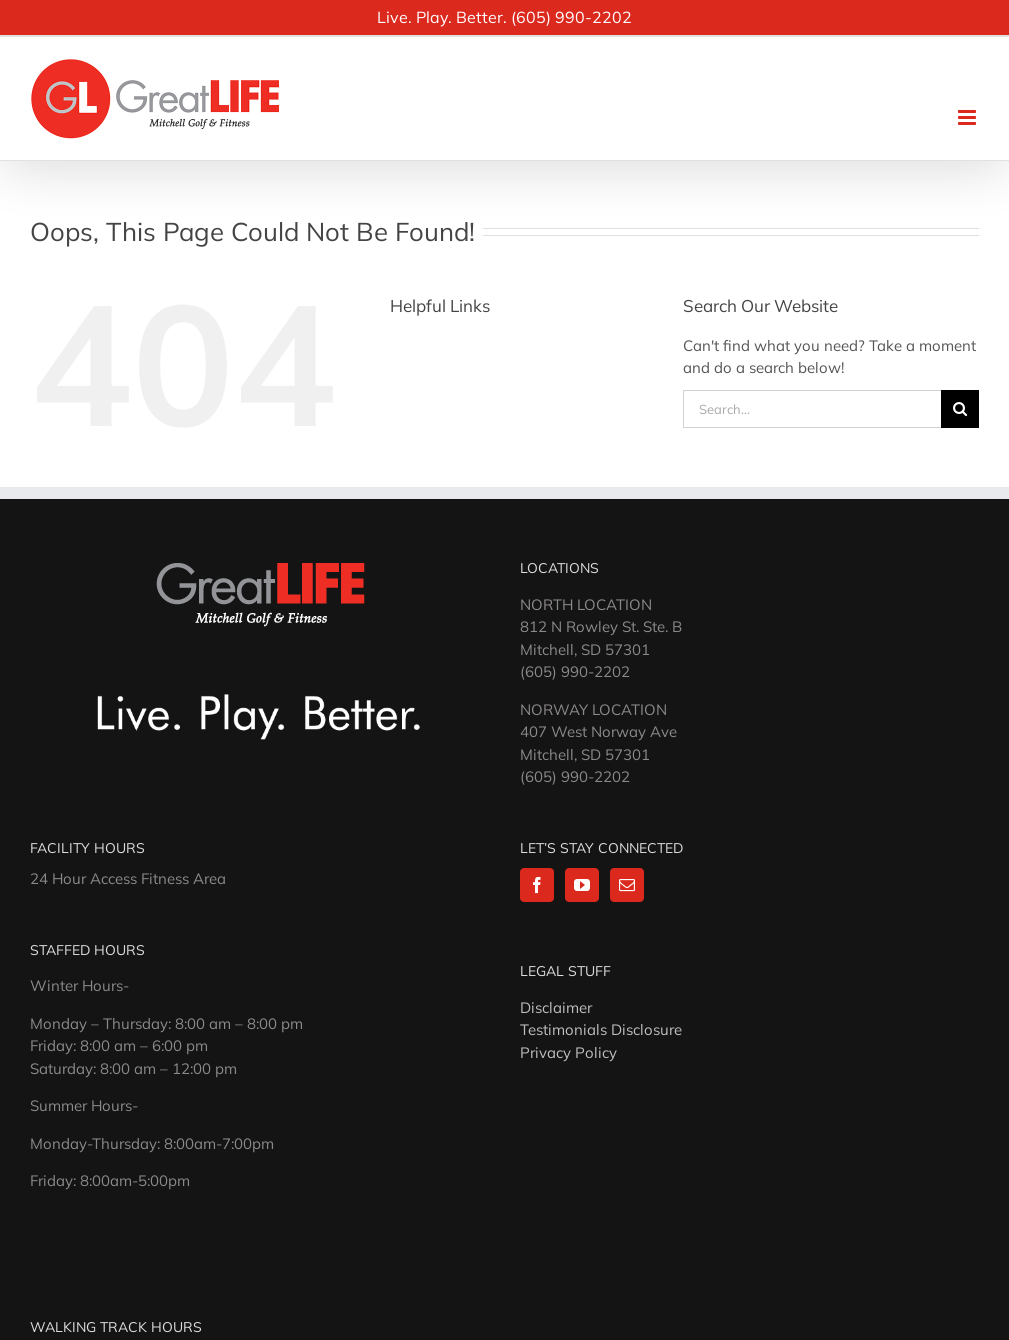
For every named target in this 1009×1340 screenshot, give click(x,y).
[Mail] (627, 885)
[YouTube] (582, 885)
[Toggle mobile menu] (968, 117)
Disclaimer (556, 1007)
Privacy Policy (568, 1052)
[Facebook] (537, 885)
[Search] (960, 409)
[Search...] (812, 409)
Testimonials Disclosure (601, 1029)
